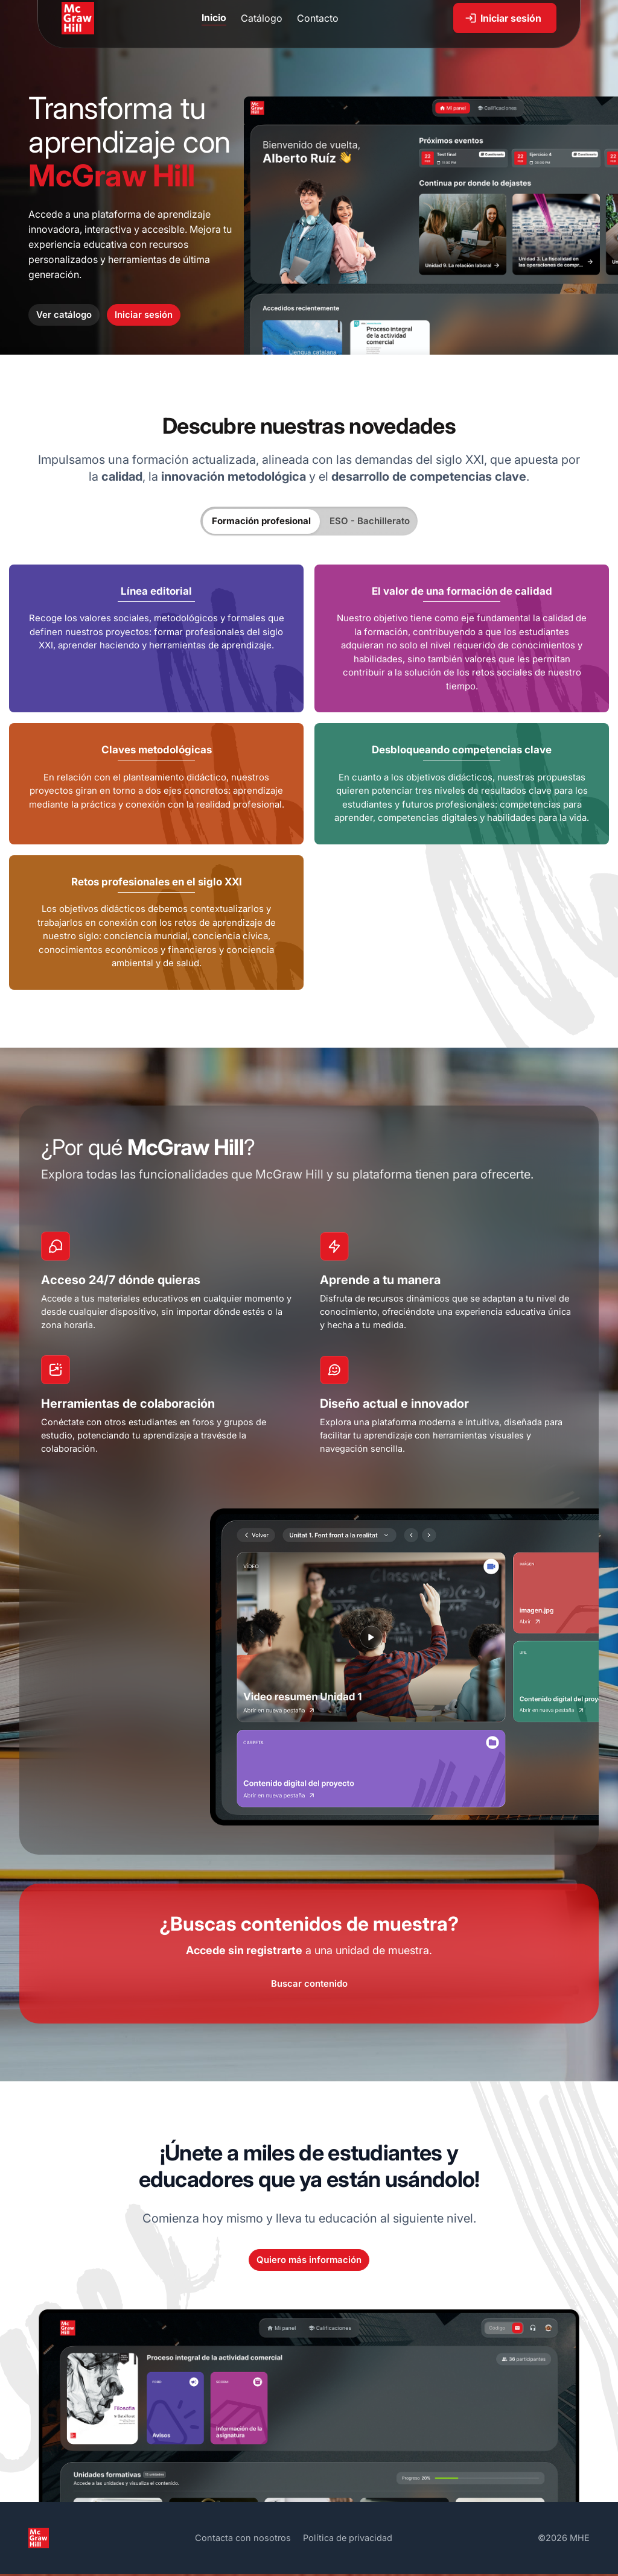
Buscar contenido (309, 1985)
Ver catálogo (64, 314)
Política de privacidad (347, 2539)
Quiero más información (309, 2262)
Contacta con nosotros (241, 2539)
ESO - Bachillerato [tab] (370, 521)
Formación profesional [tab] (261, 521)
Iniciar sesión (144, 314)
